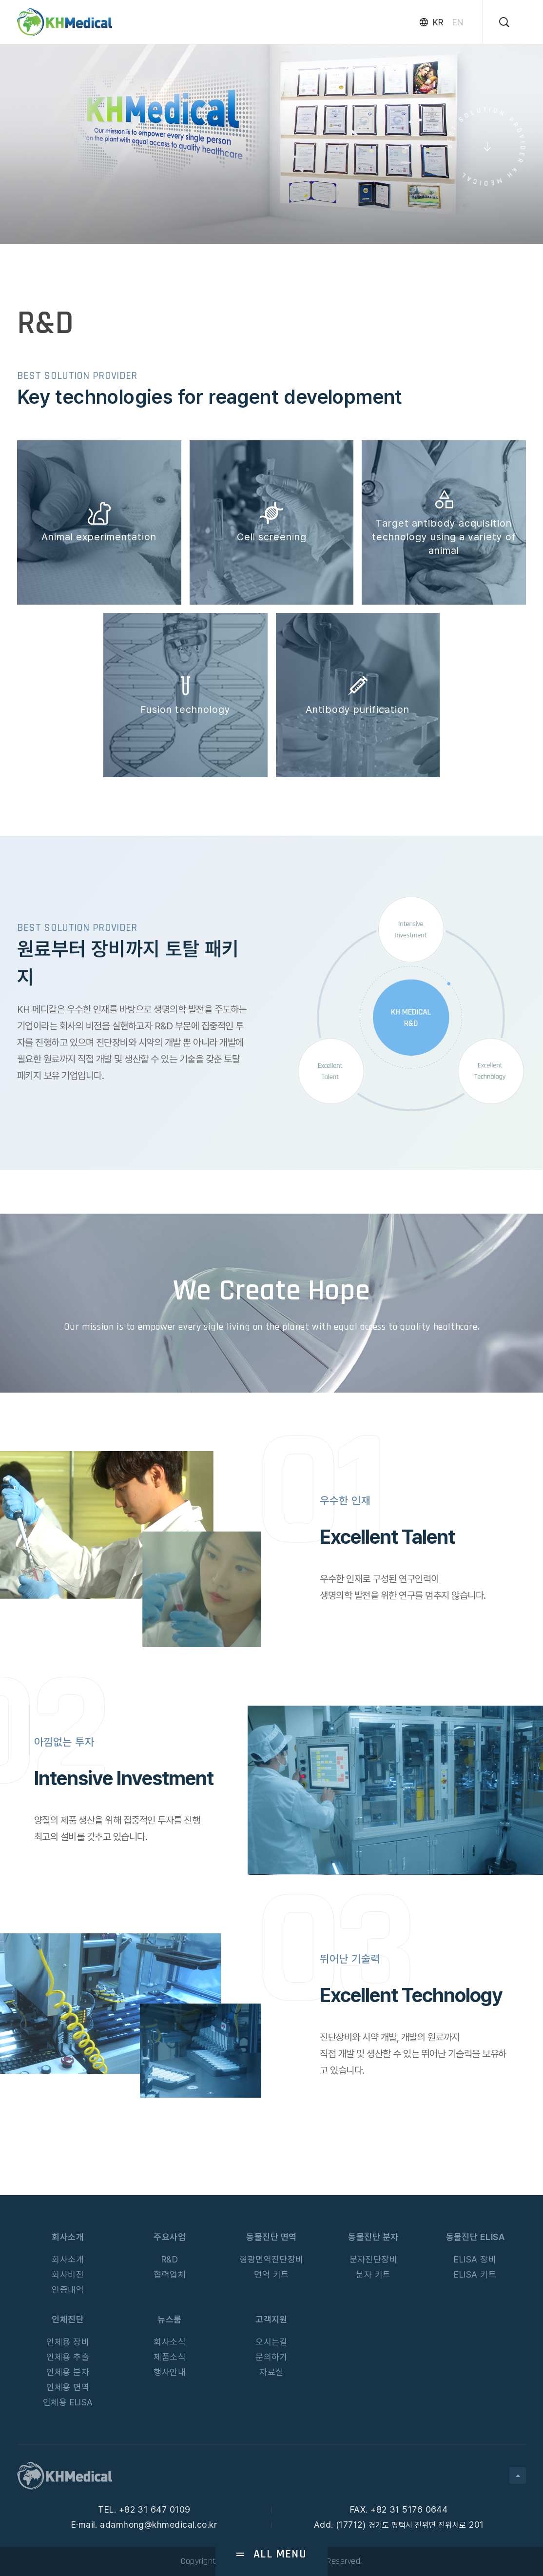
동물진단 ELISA (475, 2237)
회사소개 (68, 2237)
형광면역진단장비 (271, 2259)
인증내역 (68, 2289)
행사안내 (170, 2372)
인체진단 (68, 2319)
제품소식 (170, 2357)
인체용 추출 (67, 2357)
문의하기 (271, 2357)
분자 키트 (373, 2274)
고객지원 (271, 2319)
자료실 (271, 2372)
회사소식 (170, 2342)
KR (438, 22)
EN (457, 22)
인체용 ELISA (68, 2402)
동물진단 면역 (271, 2237)
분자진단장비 (373, 2259)
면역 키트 (271, 2274)
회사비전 (68, 2274)
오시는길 (271, 2342)
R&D (169, 2259)
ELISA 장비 (475, 2259)
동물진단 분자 (373, 2237)
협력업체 (170, 2274)
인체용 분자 (67, 2372)
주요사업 (170, 2237)
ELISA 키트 (475, 2274)
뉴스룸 (169, 2319)
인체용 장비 (67, 2342)
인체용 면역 (67, 2387)
